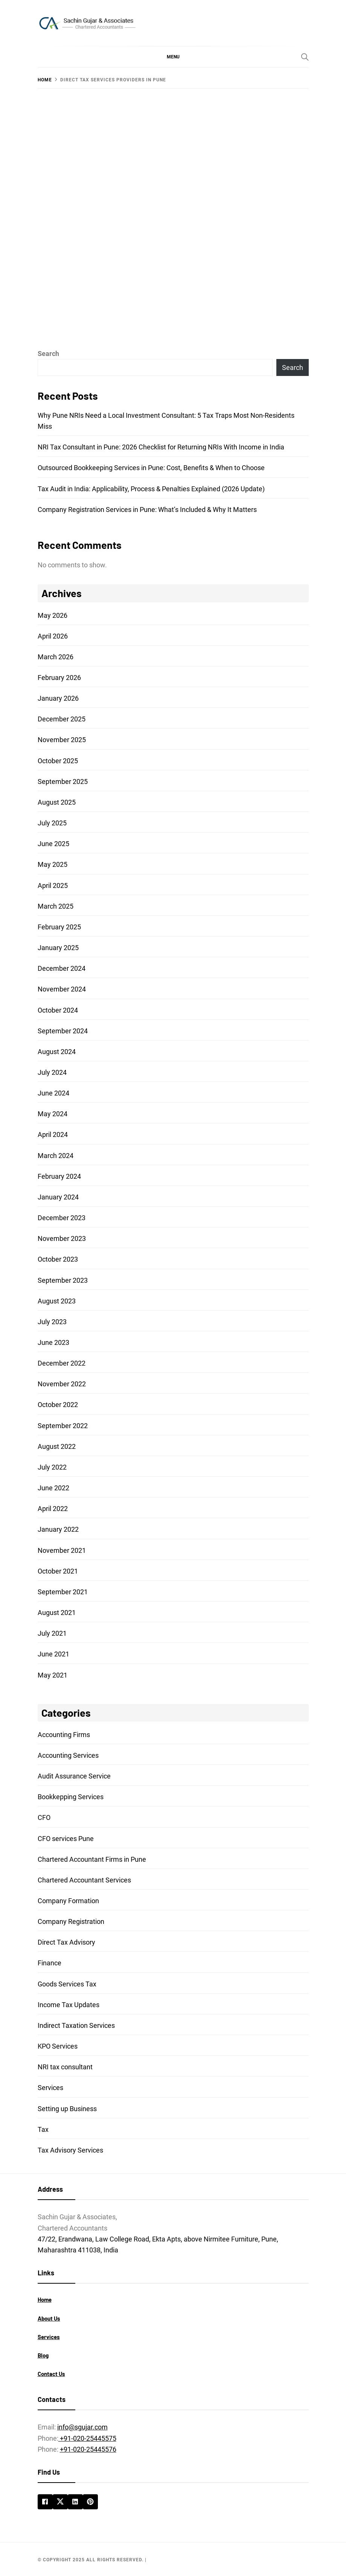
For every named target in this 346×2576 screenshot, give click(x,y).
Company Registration (71, 1921)
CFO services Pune (66, 1839)
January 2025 (58, 948)
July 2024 (52, 1072)
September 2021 (63, 1592)
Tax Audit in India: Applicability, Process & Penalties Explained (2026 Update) (151, 489)
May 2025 (52, 864)
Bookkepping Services (71, 1797)
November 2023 (62, 1238)
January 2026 (58, 698)
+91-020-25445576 (88, 2449)
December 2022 (61, 1363)
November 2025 (62, 740)
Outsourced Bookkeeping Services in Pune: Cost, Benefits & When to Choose (151, 468)
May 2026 (52, 615)
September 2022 (63, 1426)
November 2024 (62, 989)
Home (45, 2299)
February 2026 (59, 677)
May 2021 (52, 1675)
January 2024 (58, 1197)
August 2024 (57, 1052)
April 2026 (53, 636)
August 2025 (57, 802)
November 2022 (62, 1384)
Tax (43, 2129)
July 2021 (52, 1633)
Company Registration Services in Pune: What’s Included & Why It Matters (147, 509)
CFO (44, 1817)
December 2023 (61, 1218)
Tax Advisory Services (70, 2150)
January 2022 (58, 1529)
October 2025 (58, 761)
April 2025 (53, 885)
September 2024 (63, 1031)
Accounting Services (68, 1755)
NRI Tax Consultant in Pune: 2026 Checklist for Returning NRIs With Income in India (161, 447)
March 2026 (55, 657)
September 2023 (63, 1280)
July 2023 (52, 1322)
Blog (43, 2355)
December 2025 (61, 719)
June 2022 (53, 1488)
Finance (49, 1963)
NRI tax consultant (65, 2067)
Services (50, 2088)
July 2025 (52, 823)
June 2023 (53, 1342)
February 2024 (59, 1176)
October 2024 (58, 1010)
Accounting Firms (64, 1735)
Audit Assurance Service (74, 1776)
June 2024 (53, 1093)
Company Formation (68, 1901)
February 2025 (59, 927)
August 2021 (57, 1612)
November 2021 (62, 1550)
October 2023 (58, 1259)
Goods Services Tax (67, 1984)
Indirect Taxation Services (76, 2025)
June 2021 (53, 1654)
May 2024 (52, 1114)
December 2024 (61, 968)
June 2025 (53, 844)
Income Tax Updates (68, 2005)
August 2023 (57, 1301)
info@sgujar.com (82, 2427)
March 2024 (55, 1156)
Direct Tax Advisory (66, 1942)
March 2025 (55, 906)
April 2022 (53, 1509)
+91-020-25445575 (87, 2438)
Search (48, 354)
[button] (173, 56)
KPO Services (58, 2046)
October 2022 (58, 1405)
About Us (49, 2318)
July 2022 (52, 1467)
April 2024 (53, 1134)
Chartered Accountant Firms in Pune (92, 1859)
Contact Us (51, 2373)
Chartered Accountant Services (84, 1880)
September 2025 (63, 781)
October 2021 (58, 1571)
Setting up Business (67, 2109)
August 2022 (57, 1446)
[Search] (305, 56)
